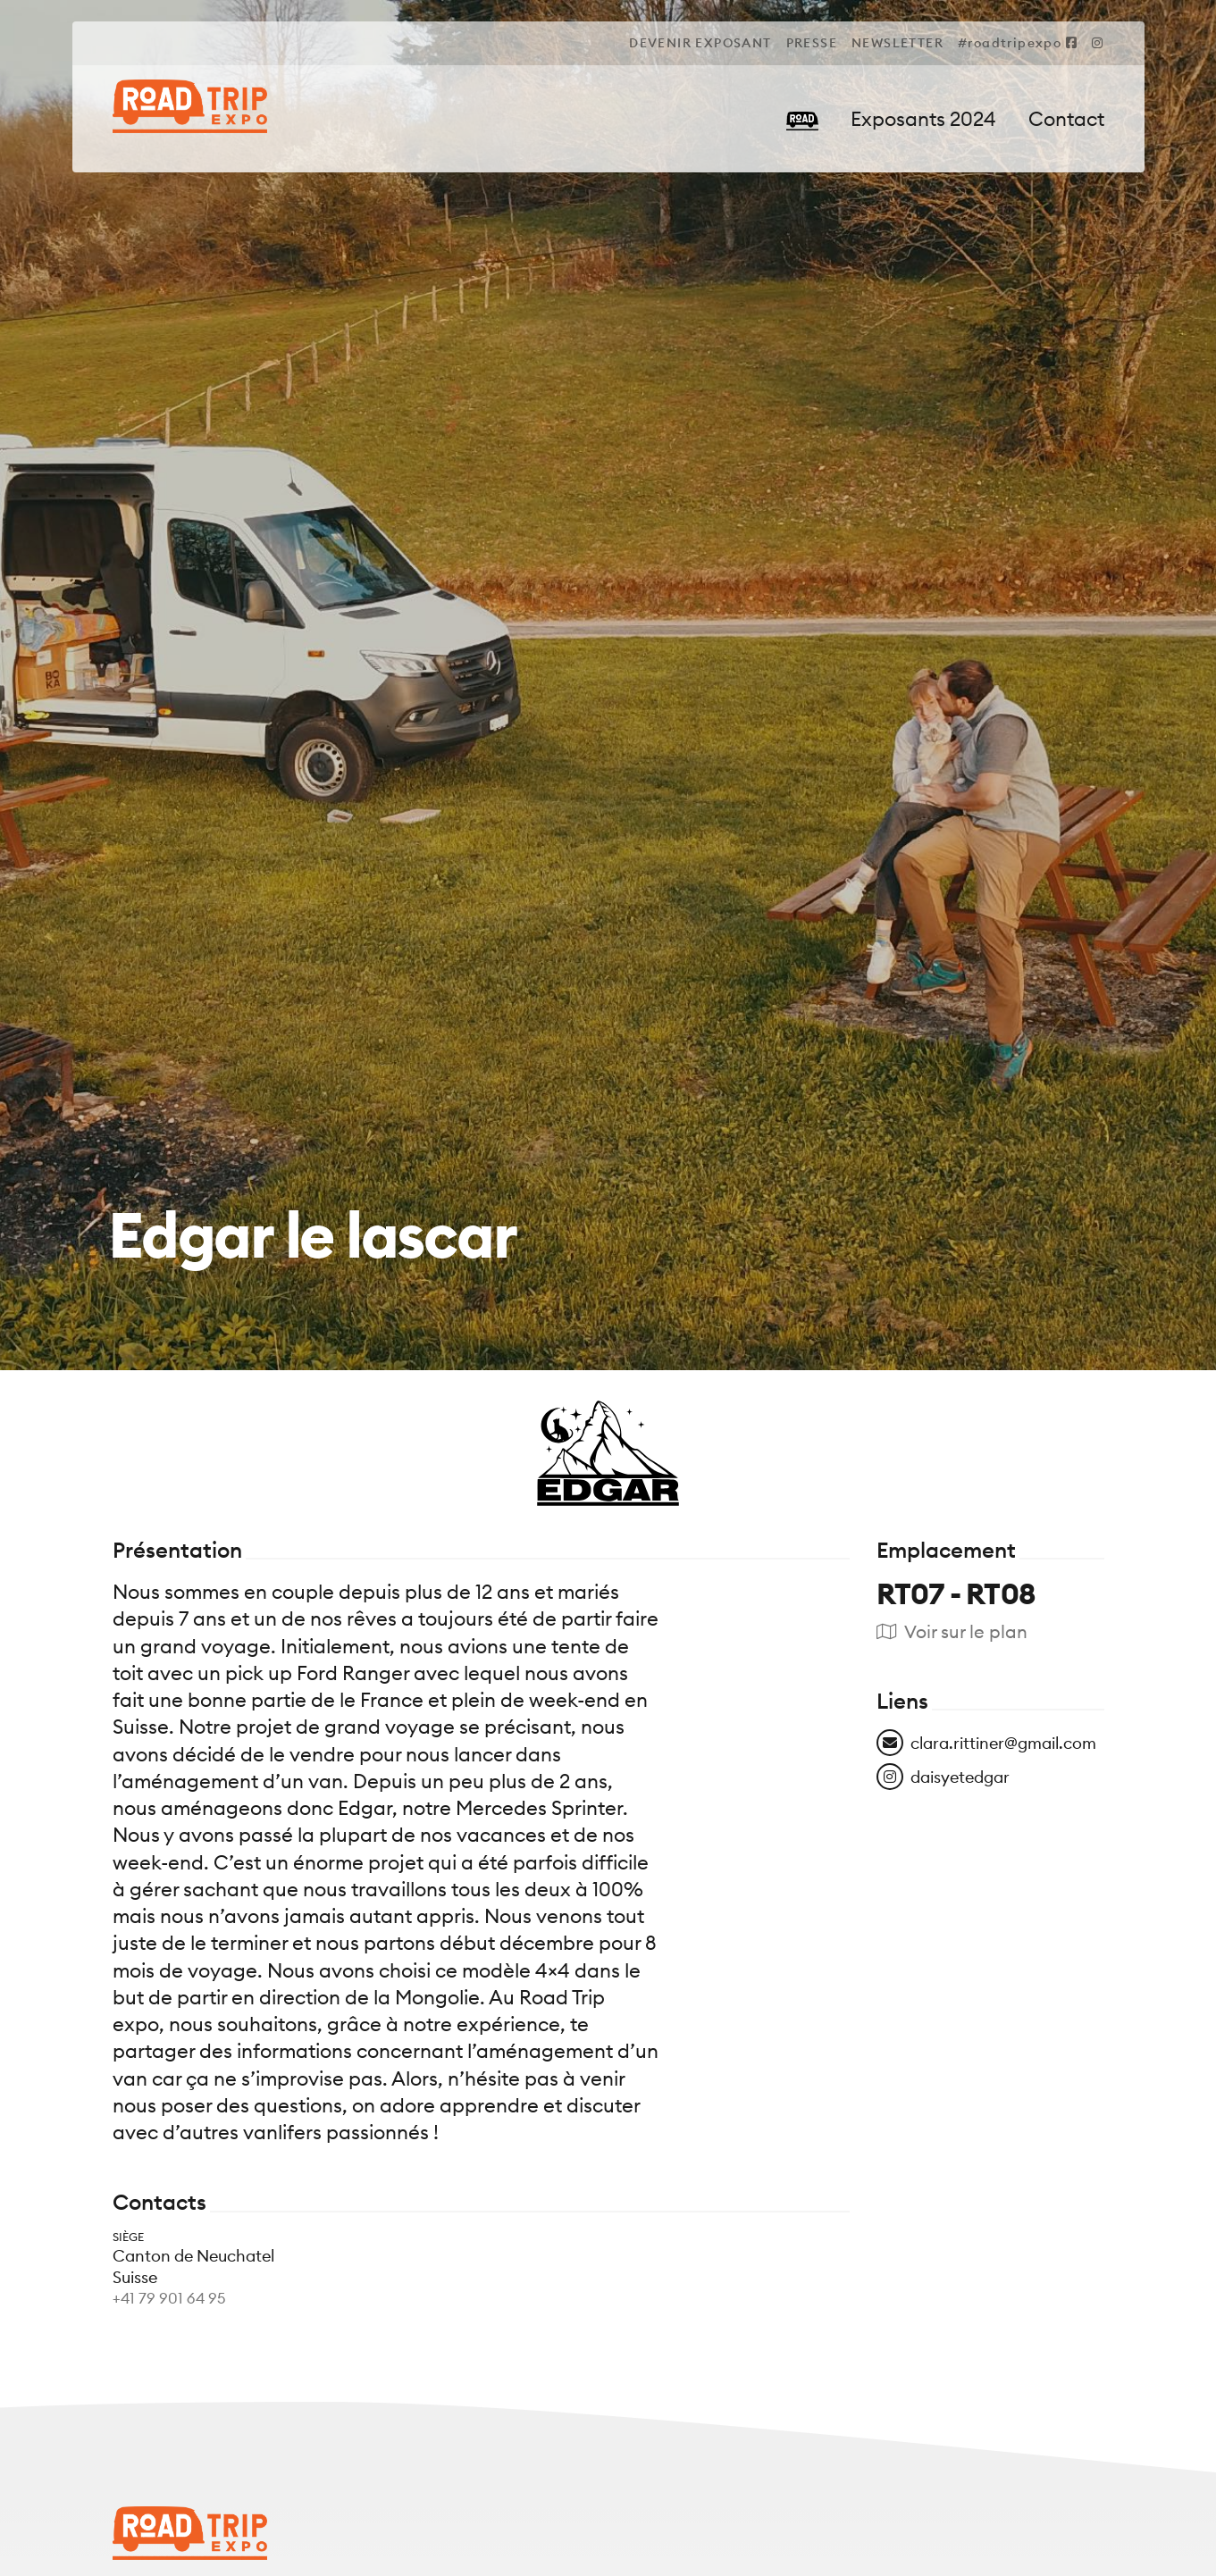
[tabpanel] (608, 1288)
